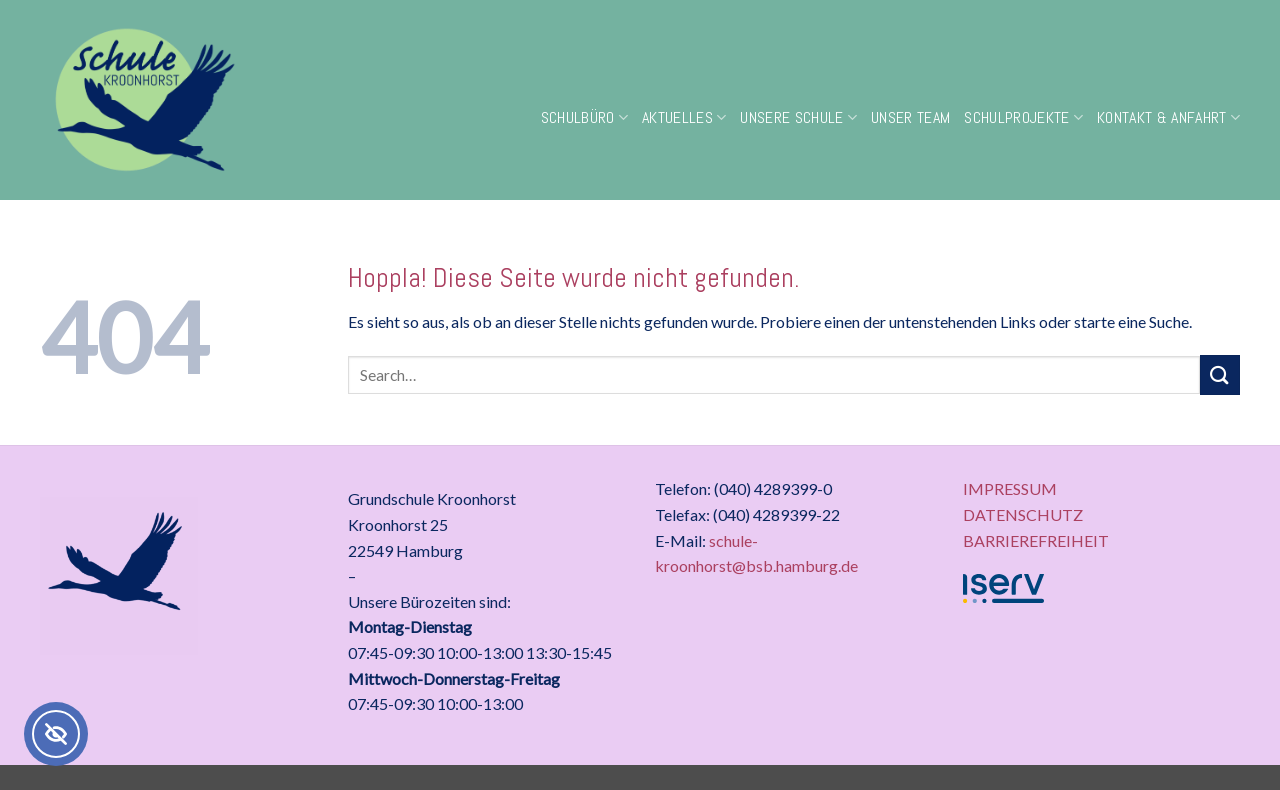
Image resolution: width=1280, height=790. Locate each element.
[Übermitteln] (1220, 374)
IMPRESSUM (1010, 488)
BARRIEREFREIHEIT (1036, 540)
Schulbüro (584, 117)
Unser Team (910, 117)
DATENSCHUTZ (1023, 514)
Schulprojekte (1023, 117)
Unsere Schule (798, 117)
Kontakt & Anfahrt (1168, 117)
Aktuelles (684, 117)
